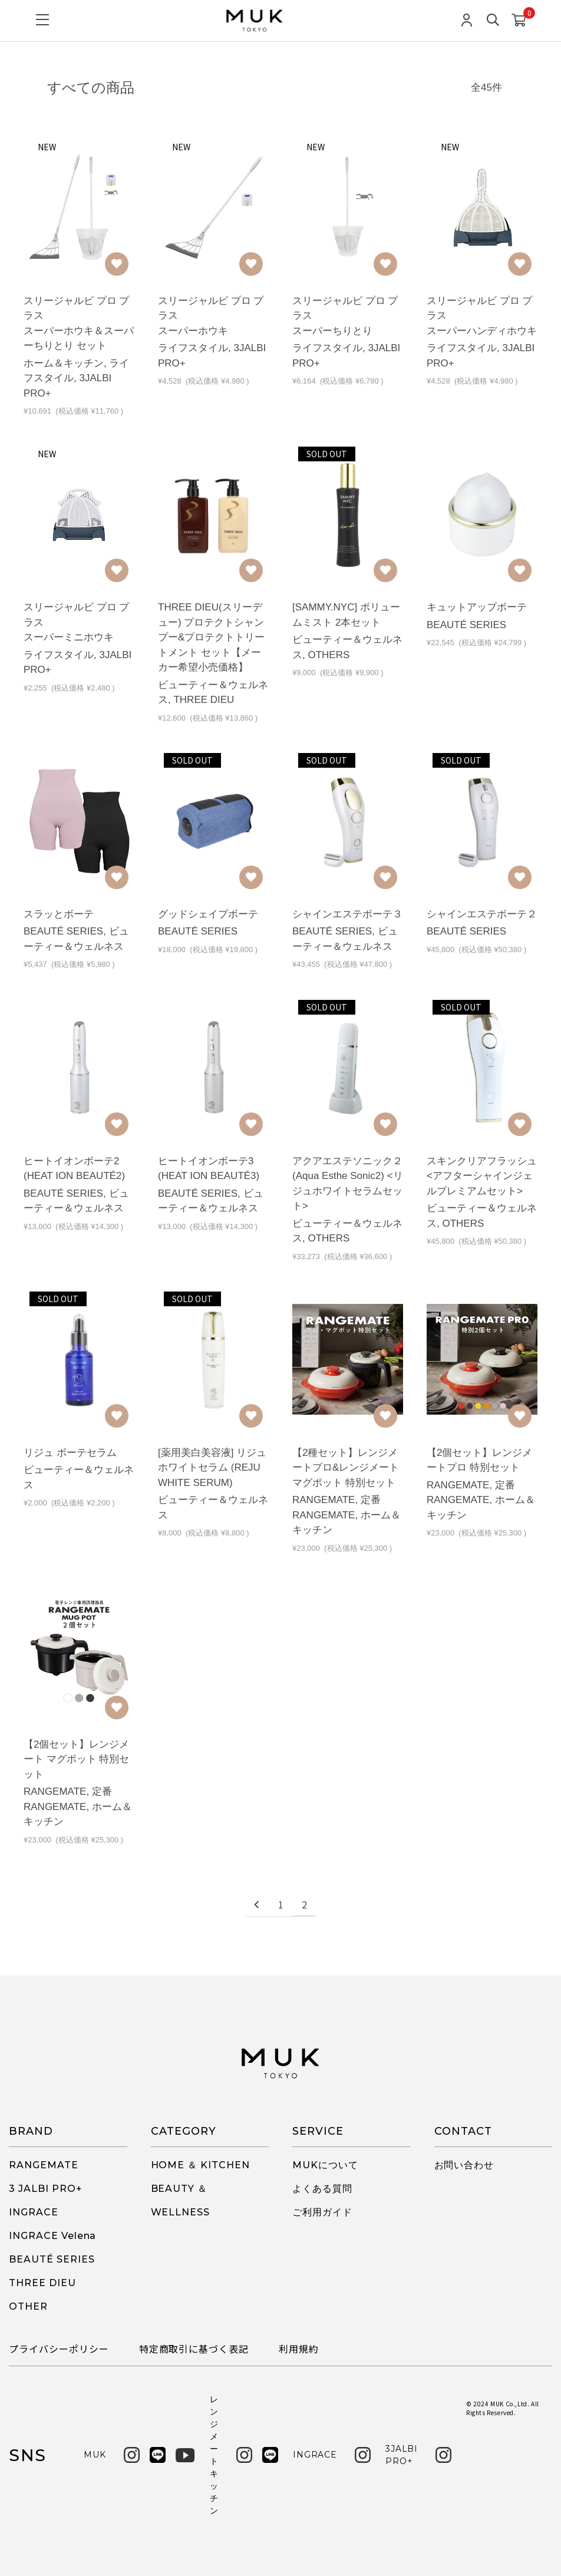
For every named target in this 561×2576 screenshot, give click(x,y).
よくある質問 (322, 2188)
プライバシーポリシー (59, 2348)
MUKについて (325, 2165)
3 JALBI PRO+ (45, 2188)
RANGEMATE (43, 2165)
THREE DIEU (42, 2282)
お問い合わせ (464, 2165)
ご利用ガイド (322, 2212)
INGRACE (33, 2212)
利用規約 (299, 2348)
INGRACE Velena (52, 2235)
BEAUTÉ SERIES (51, 2259)
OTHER (28, 2306)
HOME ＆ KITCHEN (200, 2165)
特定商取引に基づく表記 (194, 2348)
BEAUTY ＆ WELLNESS (180, 2200)
